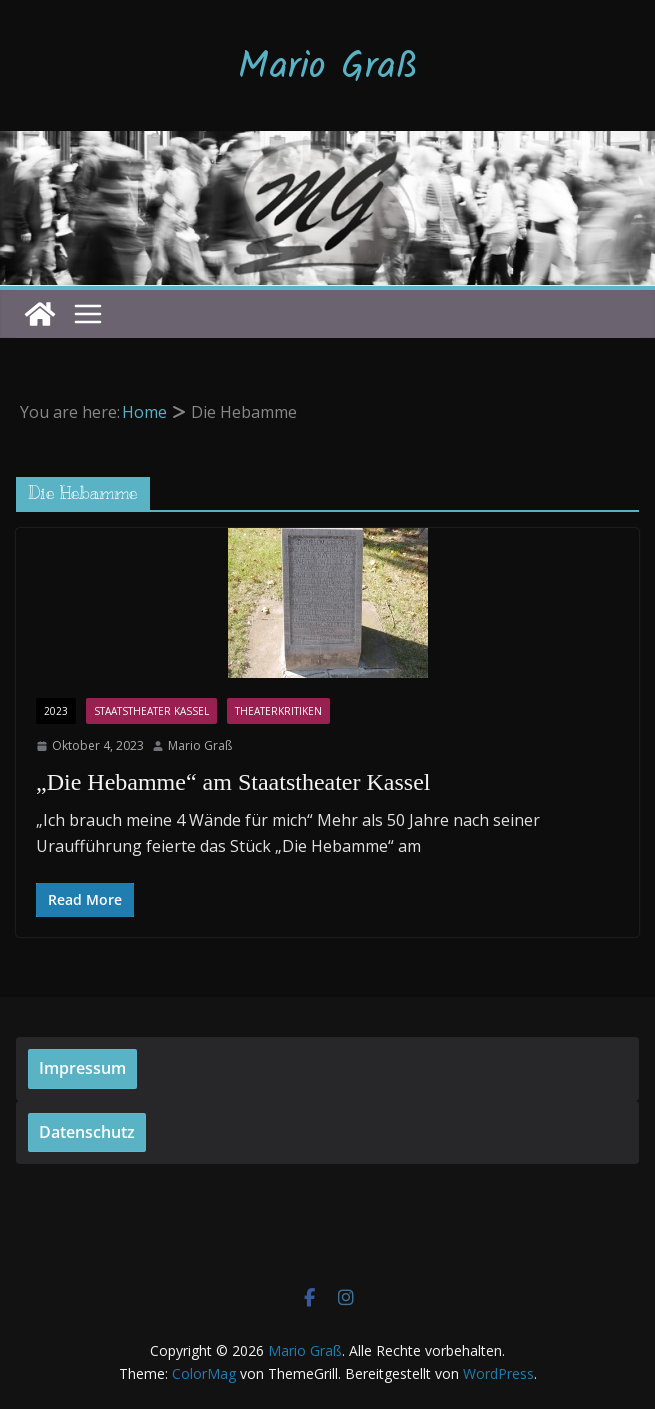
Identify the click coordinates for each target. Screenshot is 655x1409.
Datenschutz (87, 1132)
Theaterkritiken (278, 711)
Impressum (82, 1068)
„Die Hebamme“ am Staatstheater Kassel (233, 782)
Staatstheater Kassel (151, 711)
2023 (56, 711)
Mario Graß (328, 68)
